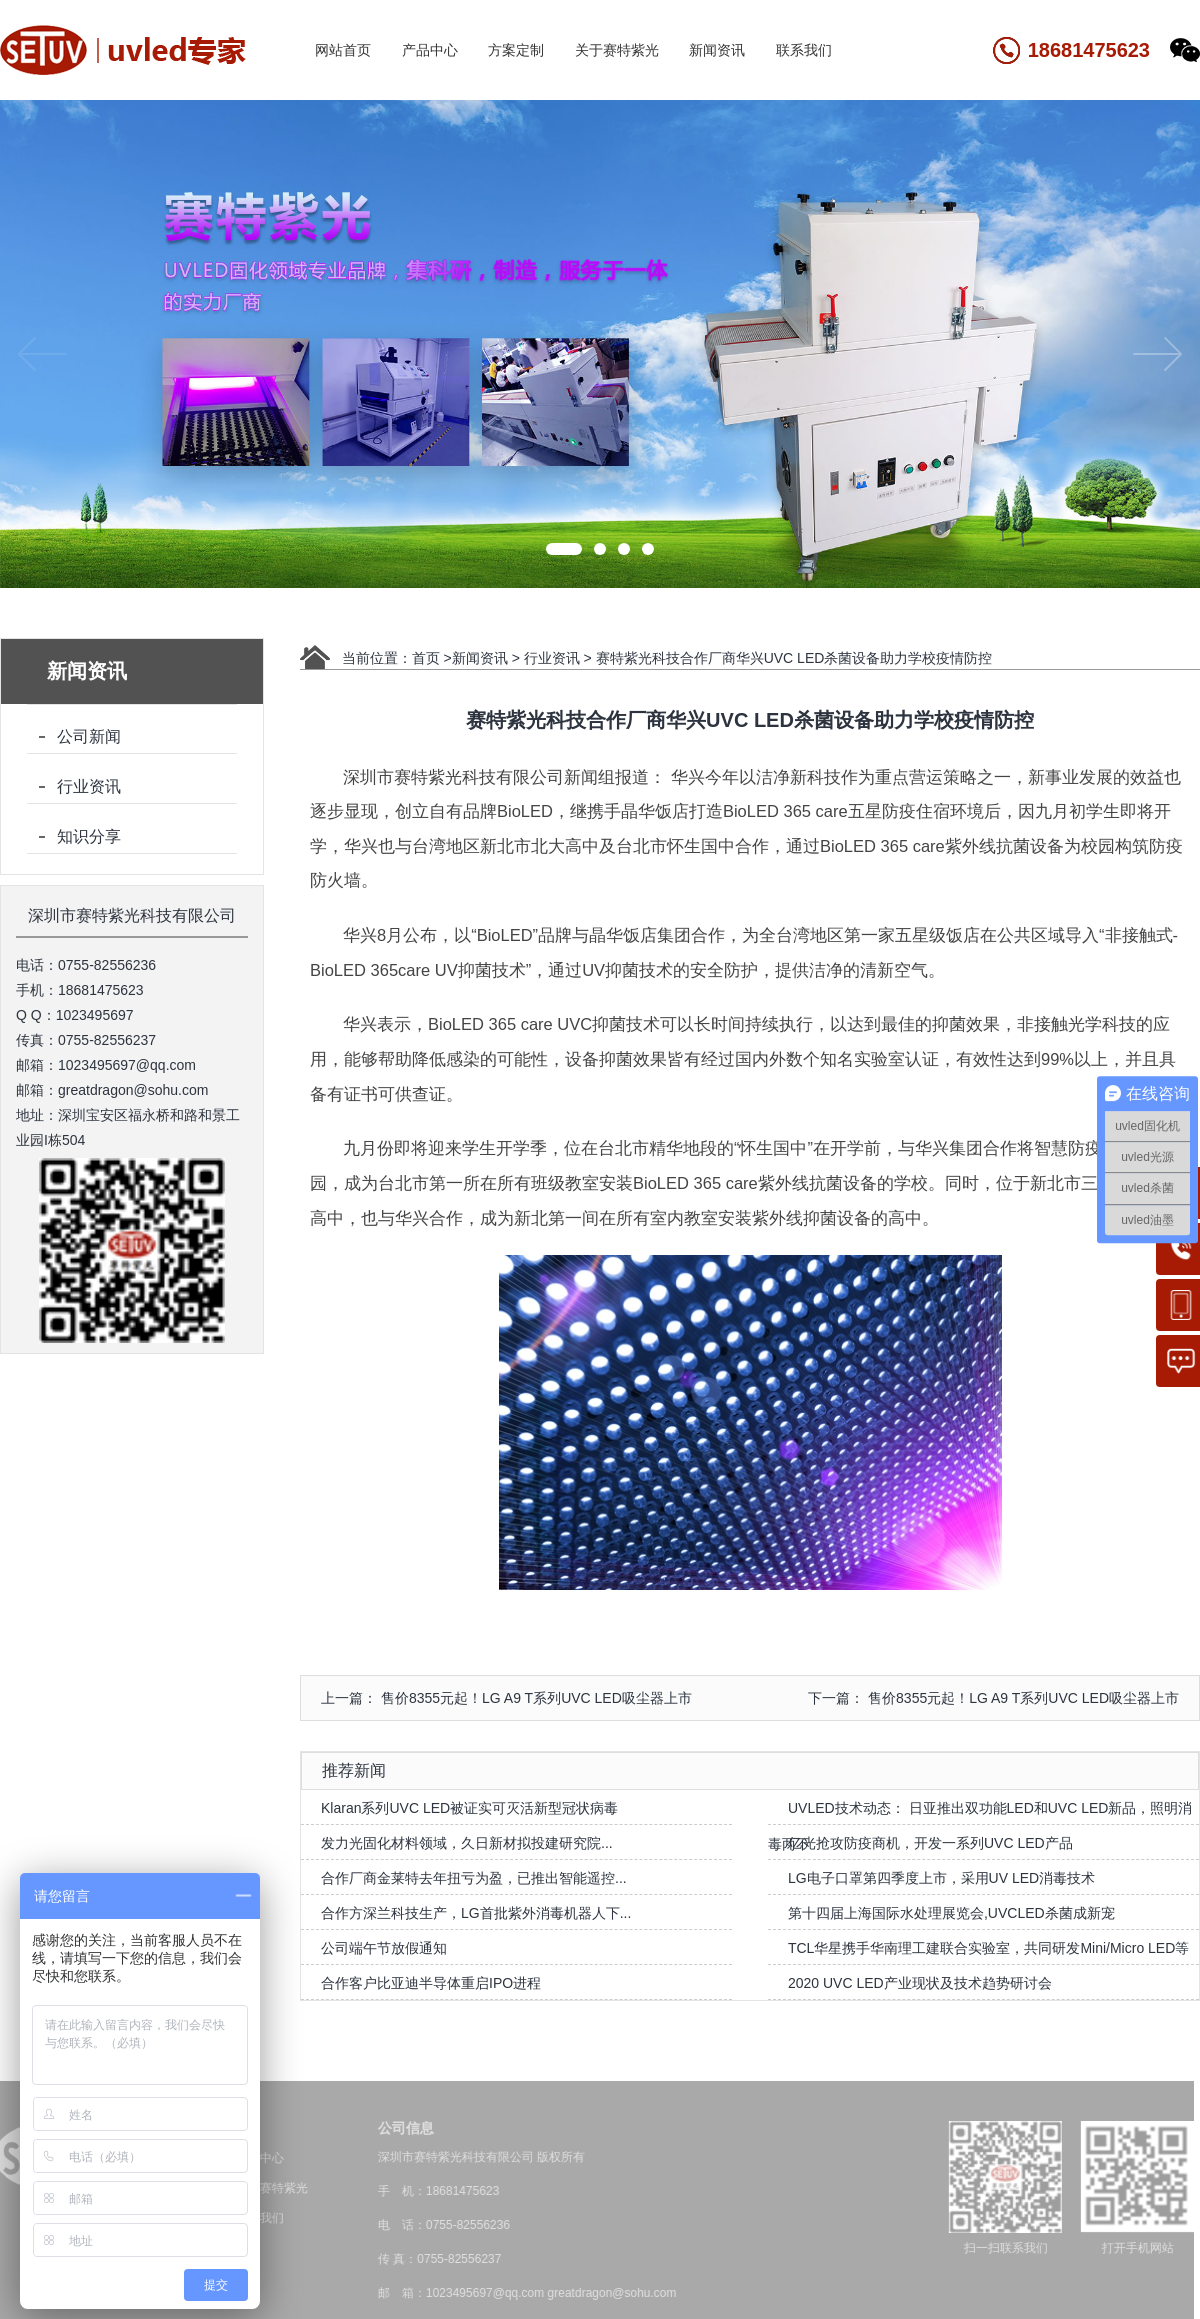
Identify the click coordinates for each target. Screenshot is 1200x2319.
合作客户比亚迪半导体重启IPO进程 (431, 1983)
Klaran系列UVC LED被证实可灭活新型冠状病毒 (469, 1808)
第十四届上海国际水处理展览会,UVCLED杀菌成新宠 (951, 1913)
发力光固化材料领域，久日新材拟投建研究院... (467, 1843)
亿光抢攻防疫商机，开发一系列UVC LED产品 (930, 1843)
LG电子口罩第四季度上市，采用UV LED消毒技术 (941, 1878)
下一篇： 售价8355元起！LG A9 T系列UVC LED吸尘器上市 (993, 1698)
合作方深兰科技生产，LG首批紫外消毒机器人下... (476, 1913)
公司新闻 (89, 736)
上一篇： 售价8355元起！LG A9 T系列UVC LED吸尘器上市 (506, 1698)
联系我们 (804, 50)
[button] (564, 549)
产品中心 (430, 50)
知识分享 (89, 836)
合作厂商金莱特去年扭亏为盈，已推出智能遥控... (474, 1878)
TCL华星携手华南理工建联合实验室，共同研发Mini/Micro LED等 (988, 1948)
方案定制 (516, 50)
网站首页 (343, 50)
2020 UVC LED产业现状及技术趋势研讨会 (920, 1983)
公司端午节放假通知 (384, 1948)
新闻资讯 (717, 50)
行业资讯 (89, 786)
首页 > (432, 658)
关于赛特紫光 (617, 50)
